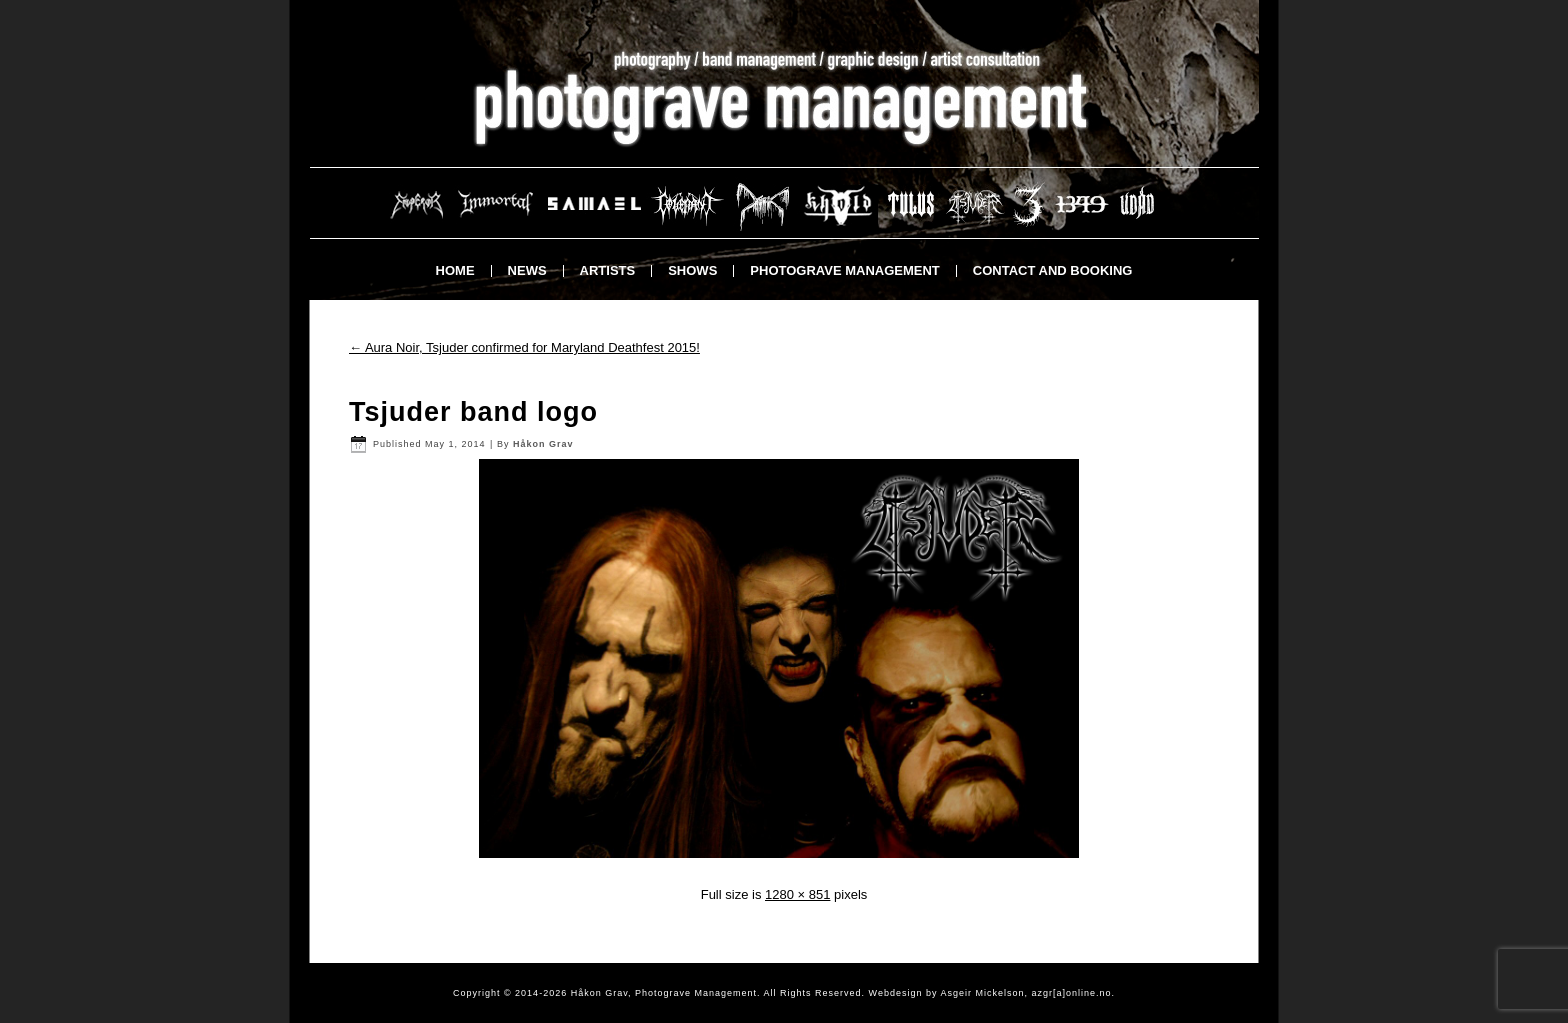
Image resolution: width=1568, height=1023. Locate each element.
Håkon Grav (543, 444)
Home (455, 270)
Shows (692, 270)
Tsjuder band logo (473, 412)
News (527, 270)
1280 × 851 (797, 894)
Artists (608, 270)
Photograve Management (844, 270)
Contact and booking (1053, 270)
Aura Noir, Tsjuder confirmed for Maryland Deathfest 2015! (524, 347)
